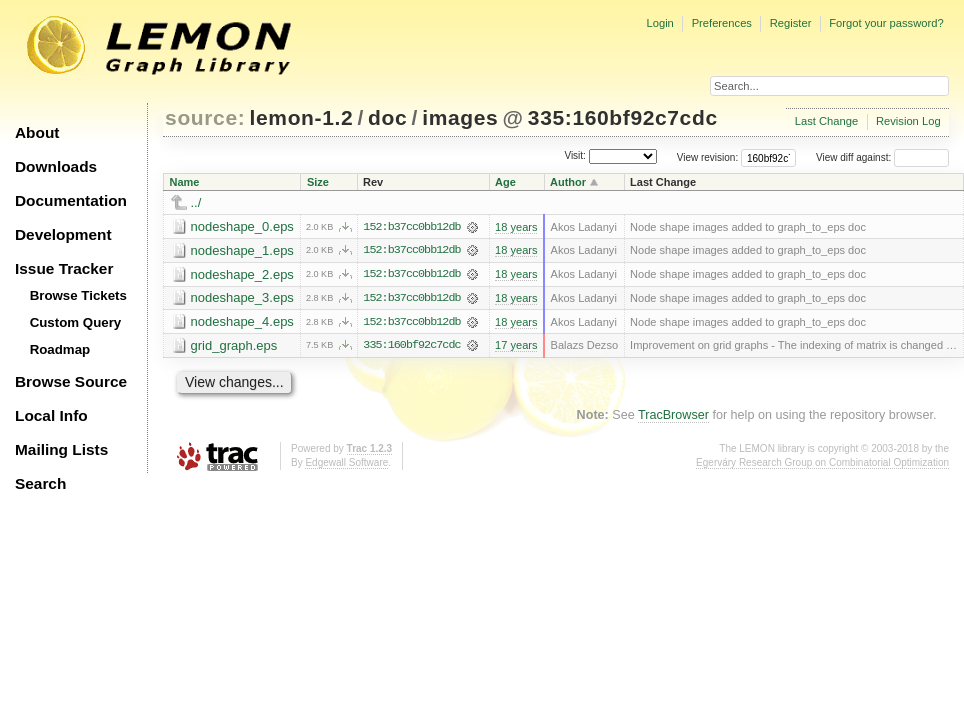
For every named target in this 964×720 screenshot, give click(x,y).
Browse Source (71, 381)
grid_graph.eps (234, 346)
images (460, 117)
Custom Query (76, 322)
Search (40, 483)
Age (505, 182)
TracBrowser (673, 416)
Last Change (826, 121)
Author (568, 182)
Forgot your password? (886, 23)
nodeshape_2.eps (242, 274)
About (37, 132)
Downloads (56, 166)
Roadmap (60, 349)
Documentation (71, 200)
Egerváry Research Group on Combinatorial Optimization (822, 463)
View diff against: (882, 157)
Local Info (51, 415)
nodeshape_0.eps (242, 226)
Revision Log (908, 121)
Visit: (575, 156)
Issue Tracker (64, 268)
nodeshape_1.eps (242, 250)
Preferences (722, 23)
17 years (516, 347)
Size (318, 182)
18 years (516, 227)
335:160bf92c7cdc (623, 117)
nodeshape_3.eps (242, 298)
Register (791, 23)
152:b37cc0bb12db (411, 227)
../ (196, 202)
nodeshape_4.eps (242, 322)
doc (387, 117)
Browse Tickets (78, 295)
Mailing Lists (61, 449)
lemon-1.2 (302, 117)
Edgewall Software (346, 463)
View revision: (708, 157)
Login (659, 23)
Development (63, 234)
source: (205, 117)
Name (185, 182)
